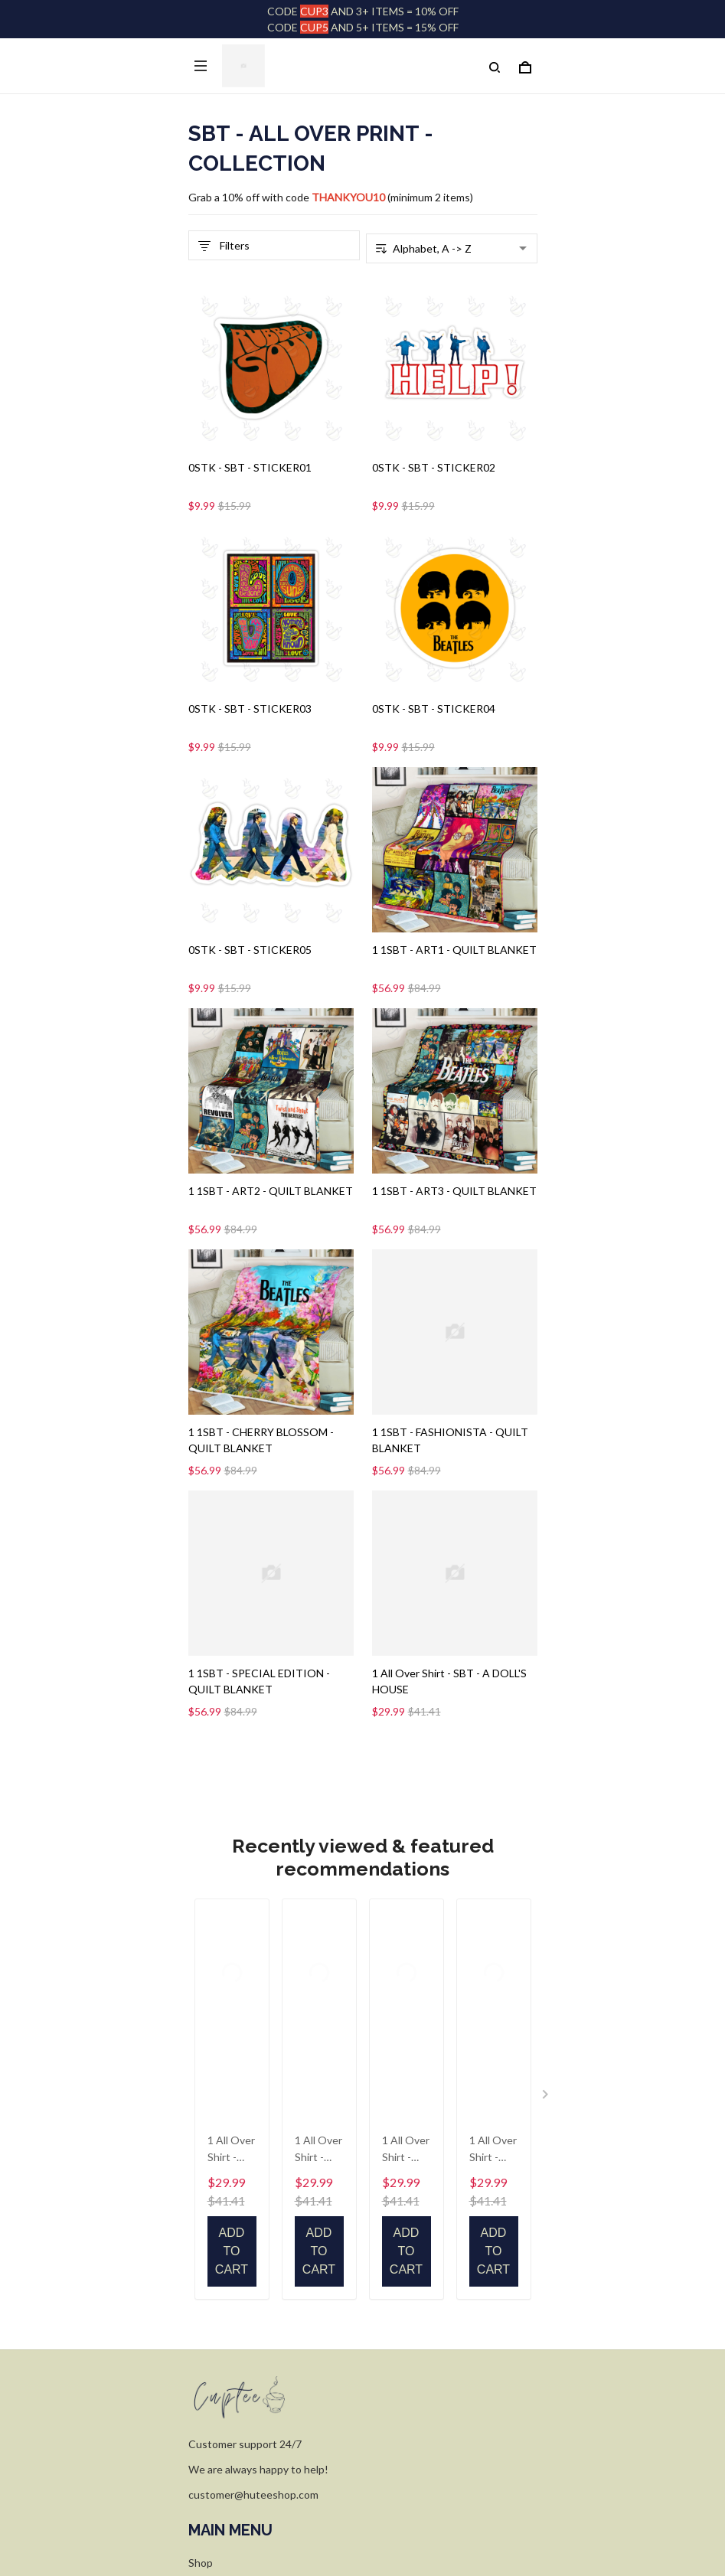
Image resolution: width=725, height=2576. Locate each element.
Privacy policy (220, 2346)
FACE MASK (217, 2100)
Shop (200, 2029)
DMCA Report (326, 2508)
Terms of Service (228, 2370)
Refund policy (220, 2417)
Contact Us (215, 2147)
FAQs (201, 2123)
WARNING (214, 2441)
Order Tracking (224, 2052)
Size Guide (213, 2076)
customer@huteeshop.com (253, 1960)
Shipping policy (224, 2394)
